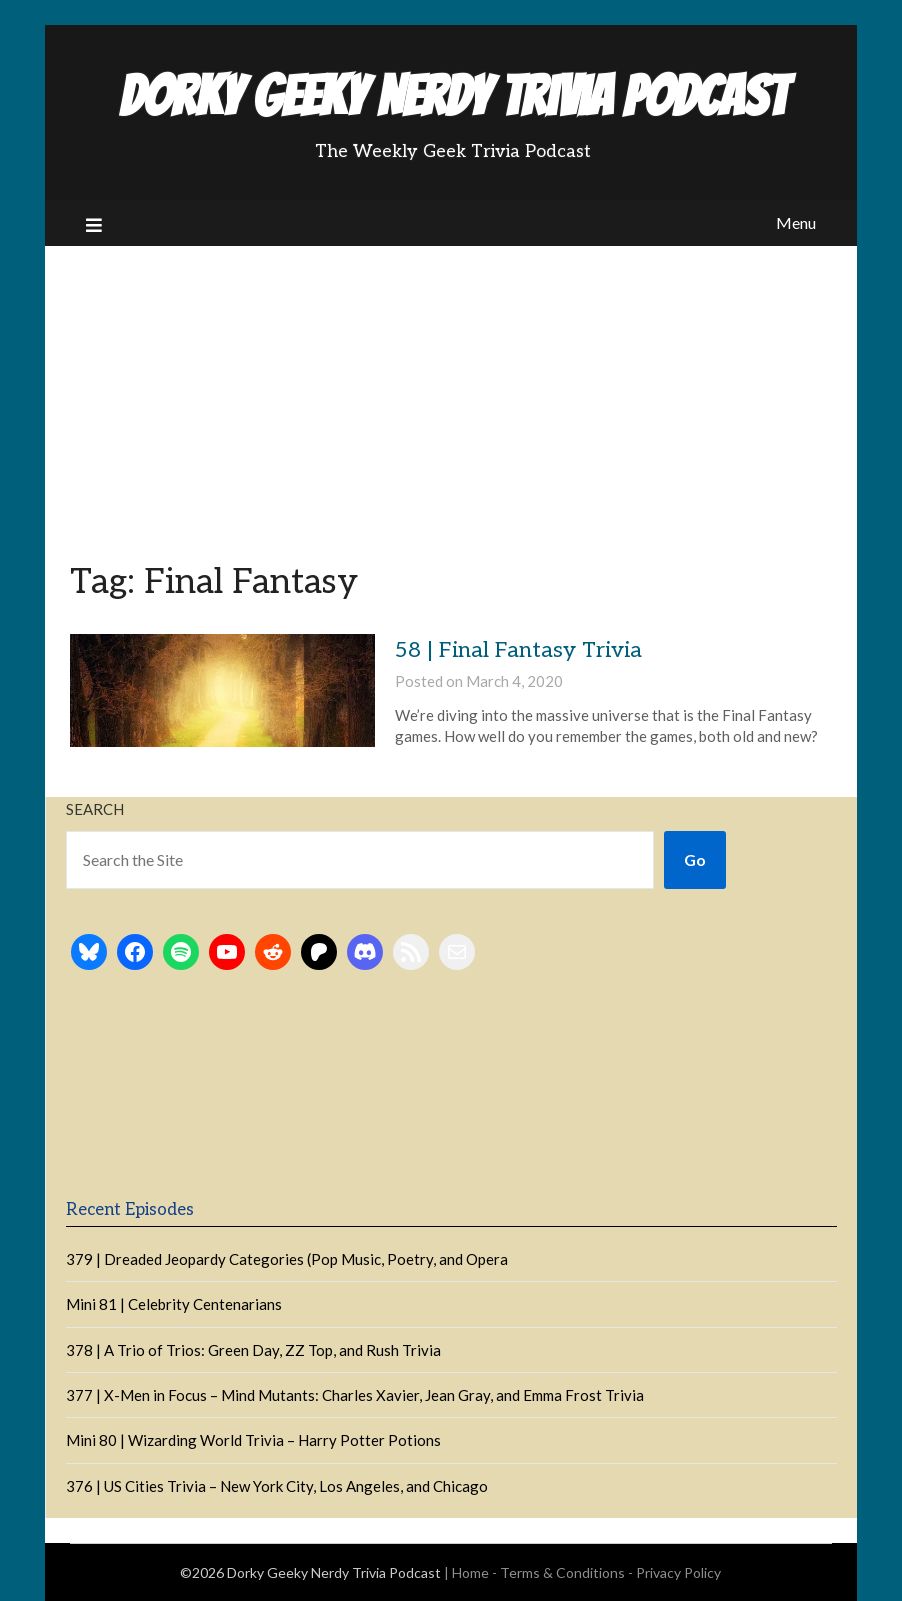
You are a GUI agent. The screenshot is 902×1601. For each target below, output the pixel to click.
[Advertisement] (451, 396)
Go (695, 859)
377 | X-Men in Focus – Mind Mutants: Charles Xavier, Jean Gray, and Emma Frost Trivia (355, 1395)
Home (470, 1572)
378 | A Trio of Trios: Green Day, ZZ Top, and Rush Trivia (253, 1350)
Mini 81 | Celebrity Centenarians (174, 1304)
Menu (796, 222)
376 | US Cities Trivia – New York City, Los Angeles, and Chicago (277, 1486)
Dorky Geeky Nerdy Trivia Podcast (453, 96)
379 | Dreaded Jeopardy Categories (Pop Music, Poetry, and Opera (287, 1259)
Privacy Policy (678, 1572)
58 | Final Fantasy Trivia (518, 650)
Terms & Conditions (562, 1572)
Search (95, 809)
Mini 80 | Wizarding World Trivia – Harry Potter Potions (253, 1440)
